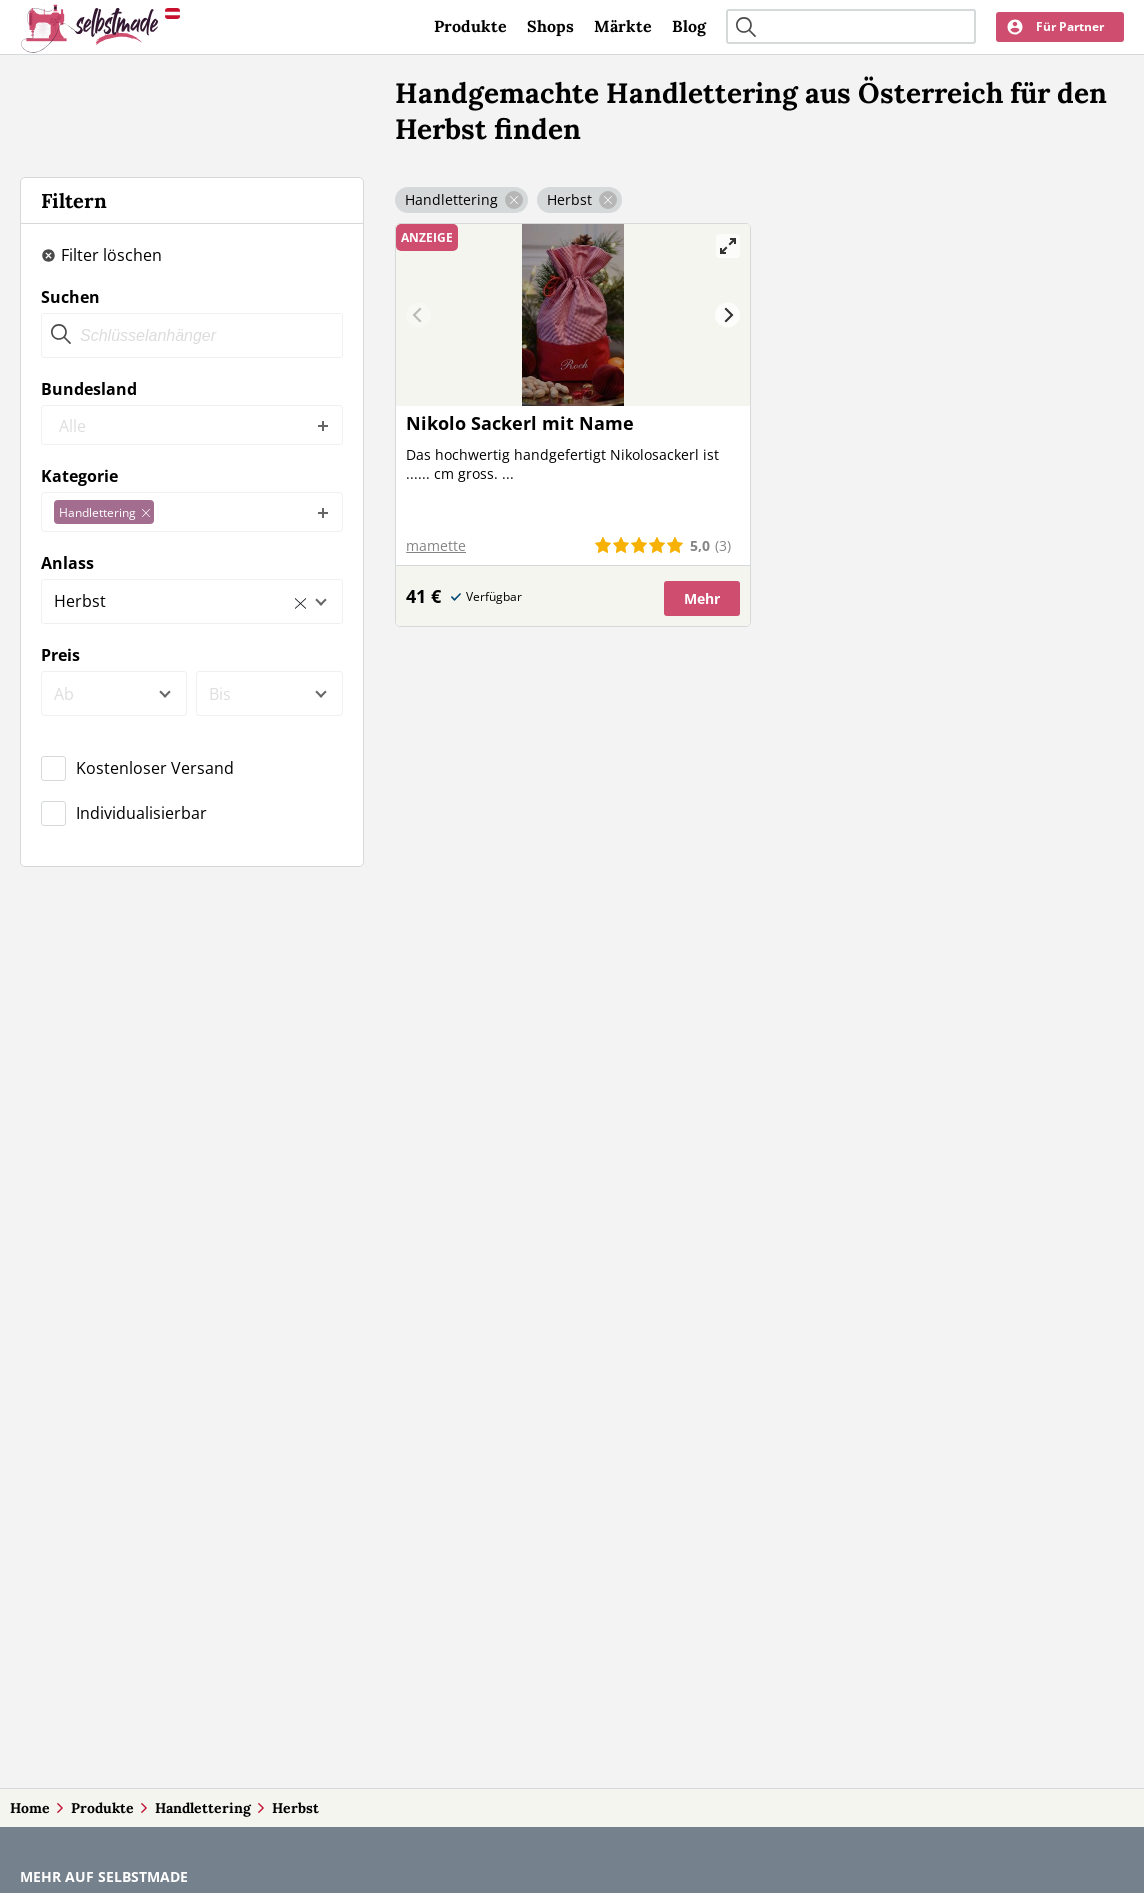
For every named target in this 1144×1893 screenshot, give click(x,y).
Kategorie (79, 476)
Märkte (623, 26)
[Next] (727, 315)
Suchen (70, 297)
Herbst (295, 1808)
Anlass (67, 563)
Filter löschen (111, 255)
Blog (689, 26)
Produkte (470, 26)
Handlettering (203, 1808)
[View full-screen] (728, 246)
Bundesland (89, 389)
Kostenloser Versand (155, 768)
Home (30, 1808)
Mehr (702, 598)
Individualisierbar (141, 813)
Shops (550, 26)
